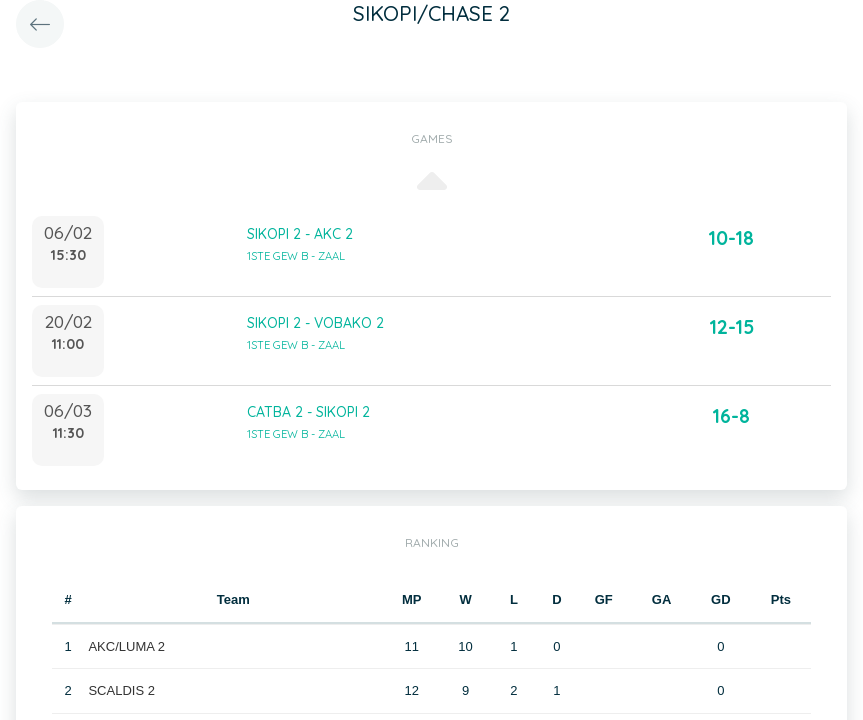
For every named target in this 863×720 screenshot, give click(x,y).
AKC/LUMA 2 (126, 646)
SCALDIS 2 (121, 690)
